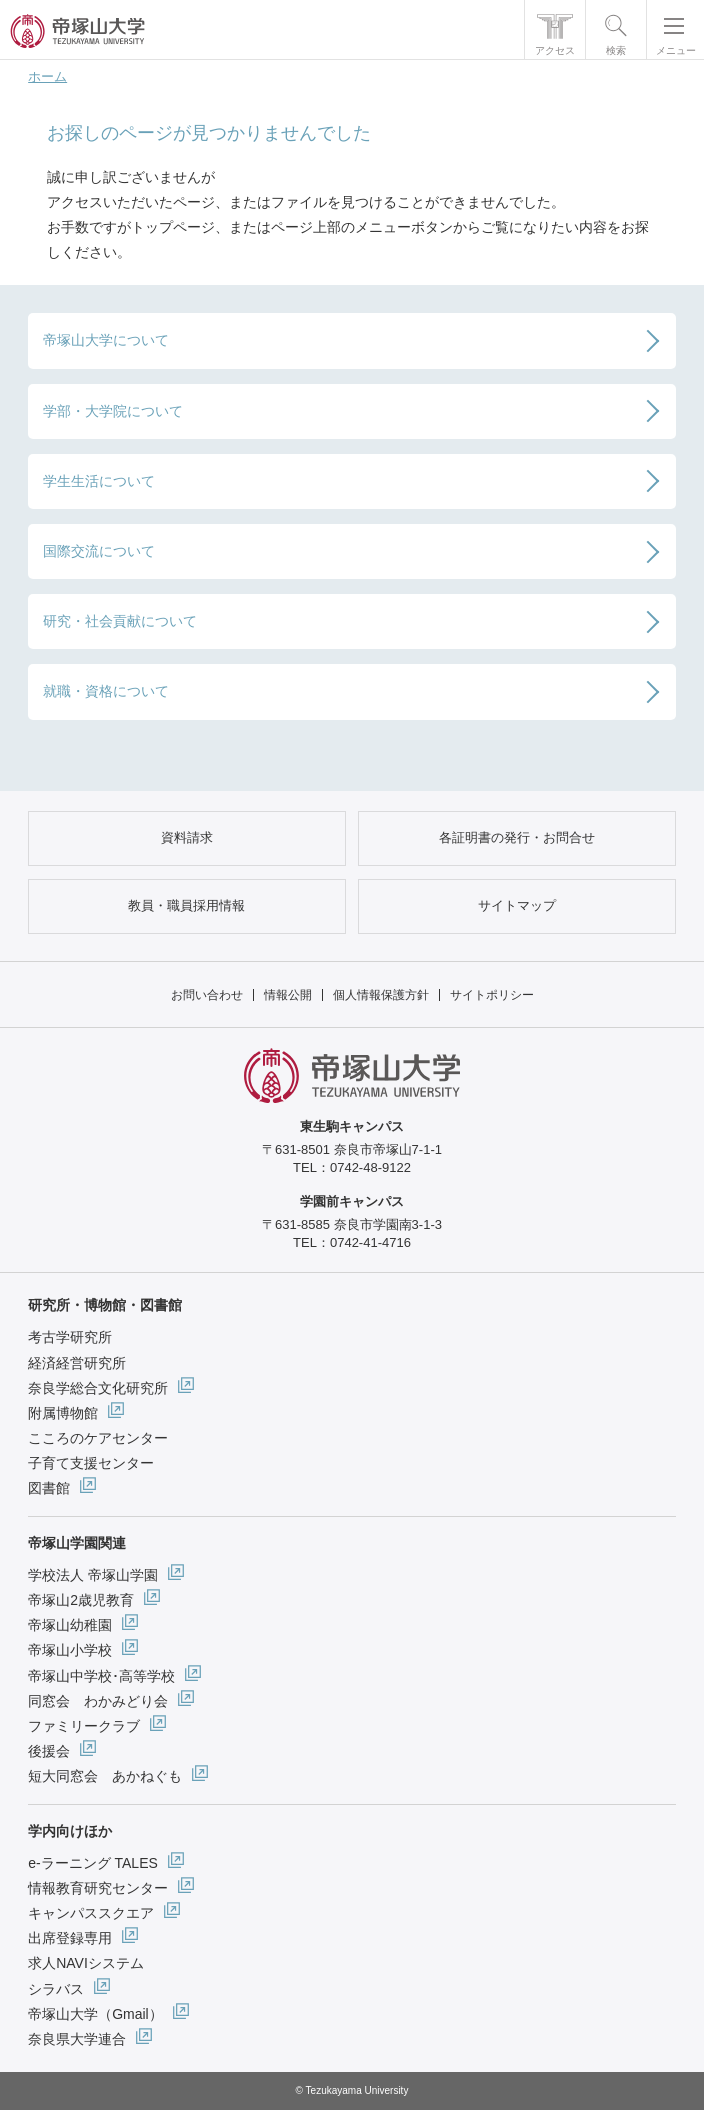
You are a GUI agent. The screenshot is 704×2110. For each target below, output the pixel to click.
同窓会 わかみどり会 (98, 1701)
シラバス (56, 1989)
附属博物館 (63, 1413)
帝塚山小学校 (70, 1650)
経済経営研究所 (77, 1363)
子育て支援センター (91, 1463)
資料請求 (187, 837)
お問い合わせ (207, 995)
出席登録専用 (70, 1938)
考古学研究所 (70, 1337)
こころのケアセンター (98, 1438)
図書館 (49, 1488)
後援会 (49, 1751)
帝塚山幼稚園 (70, 1625)
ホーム (47, 76)
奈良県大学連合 (77, 2039)
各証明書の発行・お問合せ (517, 837)
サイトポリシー (492, 995)
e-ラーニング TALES (93, 1863)
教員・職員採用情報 (186, 905)
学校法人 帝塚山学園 (93, 1575)
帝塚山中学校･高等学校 (101, 1676)
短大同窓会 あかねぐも (105, 1776)
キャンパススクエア (91, 1913)
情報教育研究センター (98, 1888)
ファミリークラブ (84, 1726)
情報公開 (288, 995)
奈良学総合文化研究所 (98, 1388)
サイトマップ (517, 905)
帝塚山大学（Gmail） (95, 2014)
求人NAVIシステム (86, 1963)
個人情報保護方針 (381, 995)
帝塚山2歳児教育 (81, 1600)
